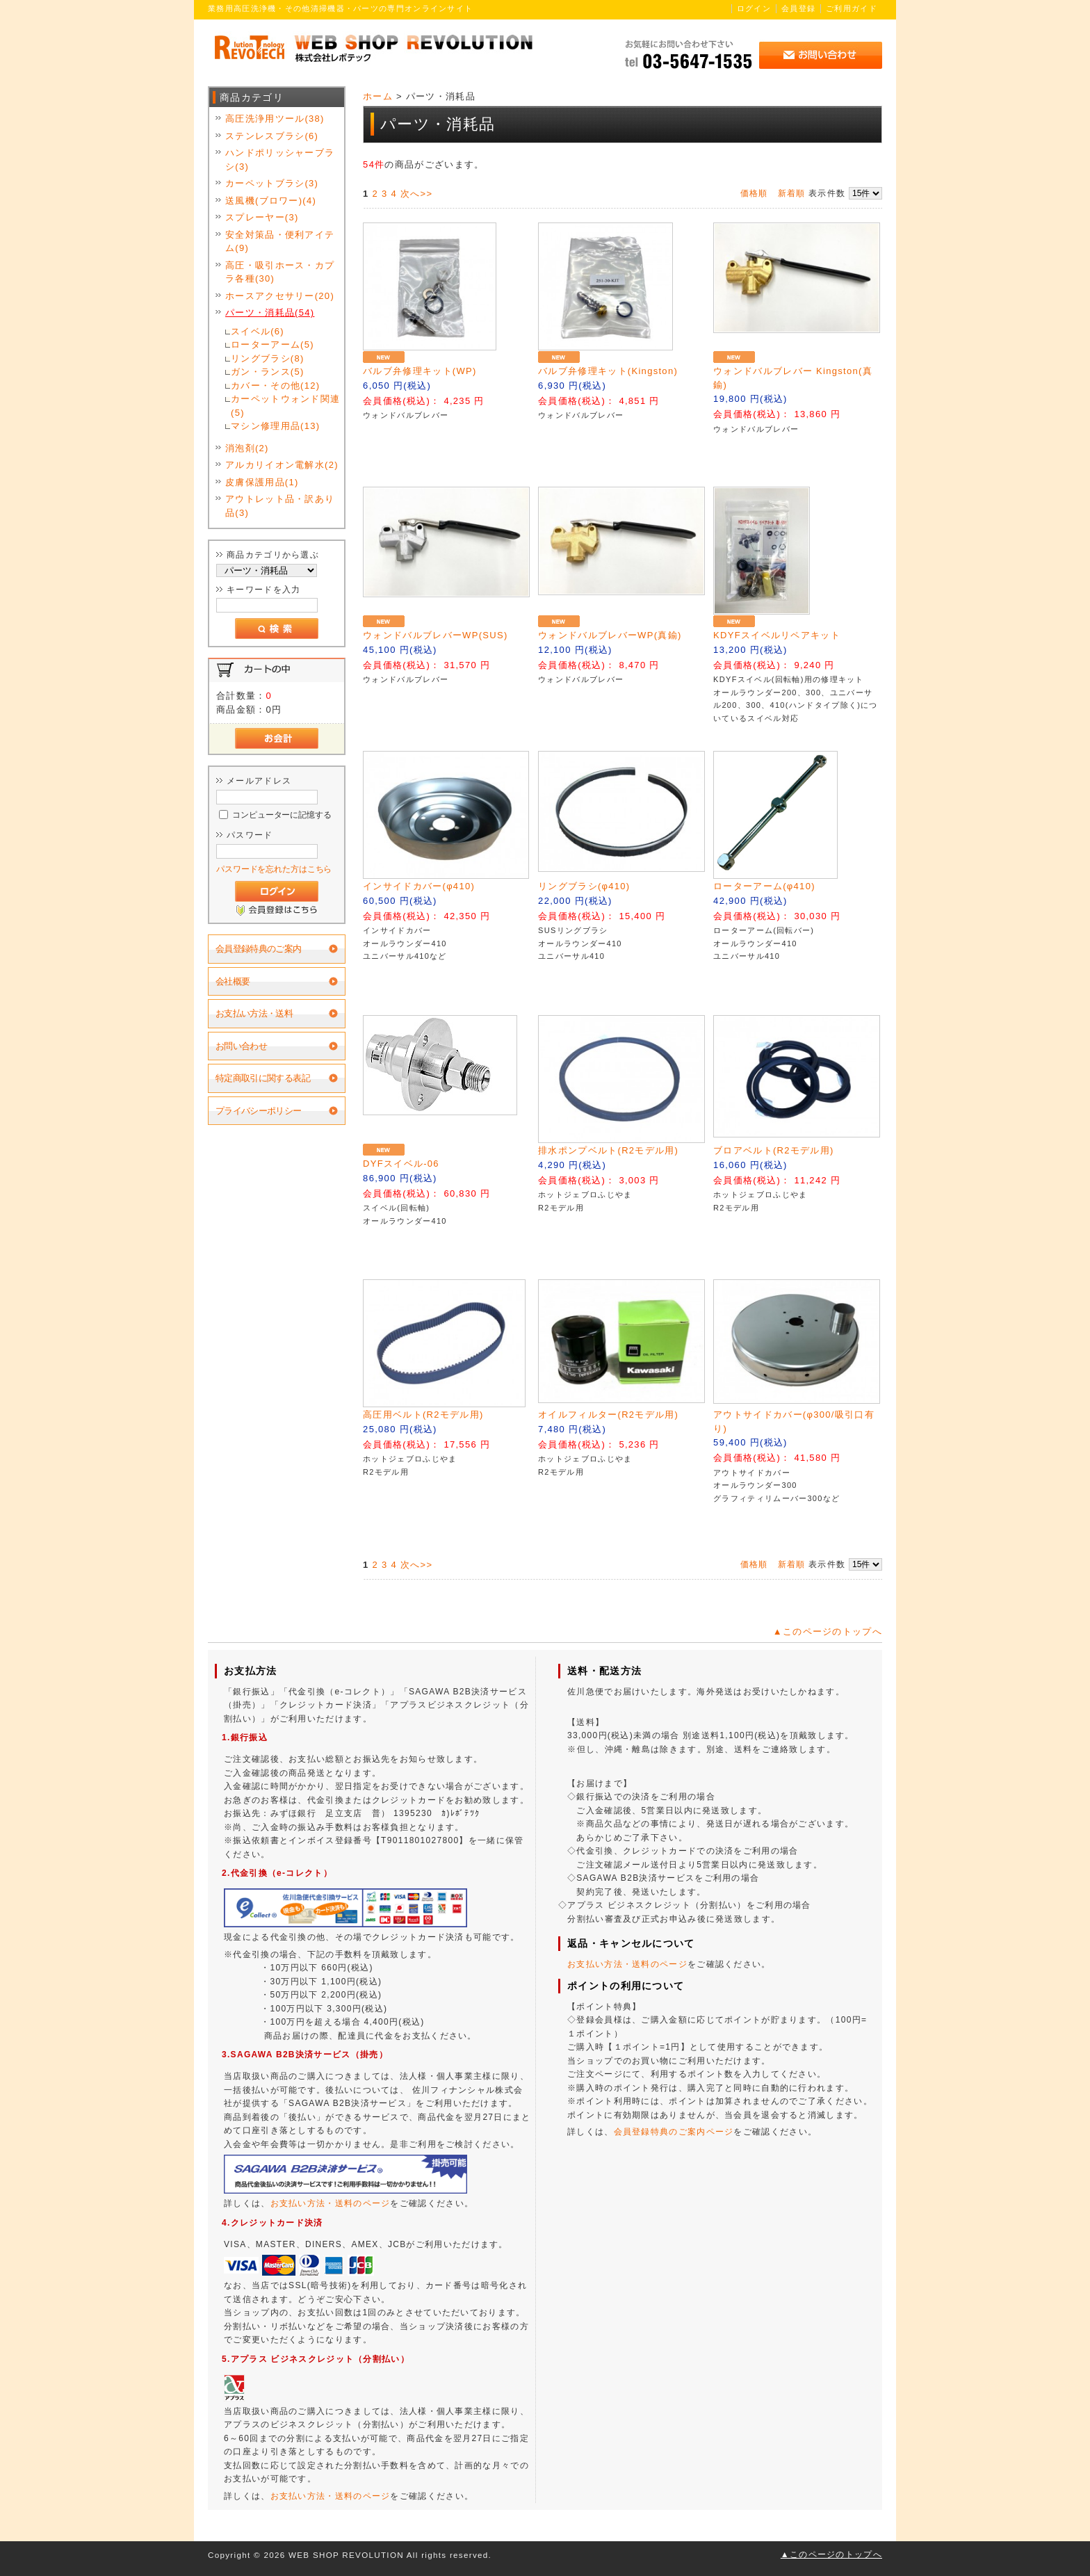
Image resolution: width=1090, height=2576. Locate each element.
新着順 (792, 193)
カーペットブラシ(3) (271, 183)
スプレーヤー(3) (262, 217)
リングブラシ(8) (267, 358)
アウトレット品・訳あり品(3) (279, 506)
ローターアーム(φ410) (764, 886)
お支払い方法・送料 (254, 1013)
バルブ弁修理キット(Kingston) (608, 371)
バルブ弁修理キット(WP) (420, 371)
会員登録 (798, 8)
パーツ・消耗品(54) (269, 312)
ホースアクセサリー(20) (279, 296)
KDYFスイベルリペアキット (776, 635)
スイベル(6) (257, 331)
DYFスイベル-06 (401, 1163)
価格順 (754, 193)
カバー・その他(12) (275, 385)
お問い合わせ (241, 1046)
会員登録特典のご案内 (258, 948)
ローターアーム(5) (272, 344)
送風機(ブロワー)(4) (270, 200)
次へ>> (416, 193)
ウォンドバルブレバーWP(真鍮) (609, 635)
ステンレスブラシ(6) (271, 136)
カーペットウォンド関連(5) (285, 406)
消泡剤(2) (247, 448)
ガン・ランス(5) (267, 371)
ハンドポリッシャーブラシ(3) (279, 159)
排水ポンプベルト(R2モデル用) (608, 1150)
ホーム (378, 96)
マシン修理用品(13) (275, 426)
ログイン (754, 8)
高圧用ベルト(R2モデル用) (423, 1414)
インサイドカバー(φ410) (419, 886)
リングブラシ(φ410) (584, 886)
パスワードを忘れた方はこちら (274, 868)
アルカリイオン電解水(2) (282, 465)
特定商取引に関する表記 (262, 1078)
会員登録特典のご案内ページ (674, 2132)
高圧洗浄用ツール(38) (275, 118)
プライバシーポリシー (258, 1110)
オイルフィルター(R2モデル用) (608, 1414)
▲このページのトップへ (827, 1631)
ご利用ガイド (851, 8)
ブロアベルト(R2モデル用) (773, 1150)
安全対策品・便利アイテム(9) (279, 241)
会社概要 (232, 981)
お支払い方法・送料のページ (330, 2203)
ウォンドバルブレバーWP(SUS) (435, 635)
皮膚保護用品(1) (262, 482)
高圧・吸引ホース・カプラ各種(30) (279, 272)
